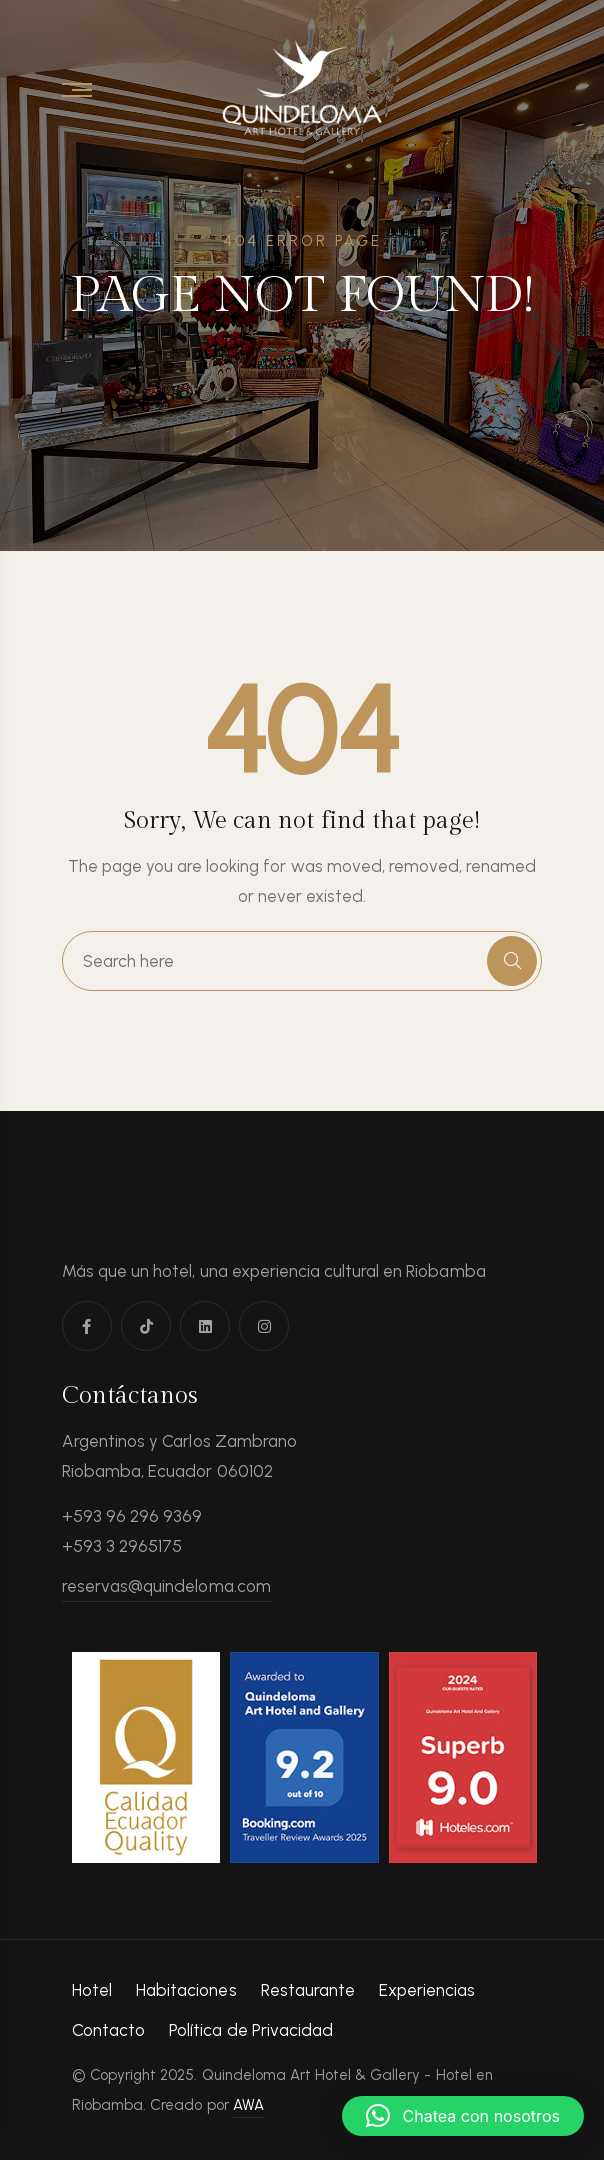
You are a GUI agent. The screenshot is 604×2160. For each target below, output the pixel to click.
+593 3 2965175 (122, 1546)
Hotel (92, 1990)
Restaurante (308, 1990)
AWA (248, 2105)
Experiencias (427, 1990)
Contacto (108, 2030)
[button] (463, 2116)
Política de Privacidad (251, 2030)
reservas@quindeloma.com (166, 1586)
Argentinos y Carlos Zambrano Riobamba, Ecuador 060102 (179, 1456)
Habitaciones (186, 1990)
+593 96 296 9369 (132, 1516)
